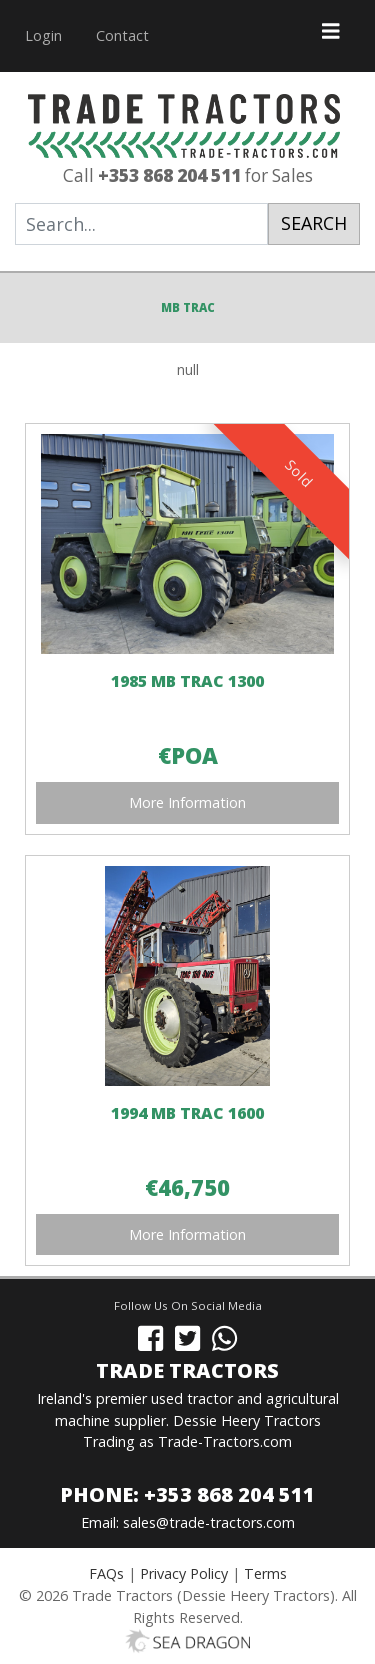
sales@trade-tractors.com (209, 1522)
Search (314, 223)
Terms (265, 1573)
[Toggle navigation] (331, 36)
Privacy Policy (184, 1573)
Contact (122, 35)
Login (43, 35)
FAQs (106, 1573)
